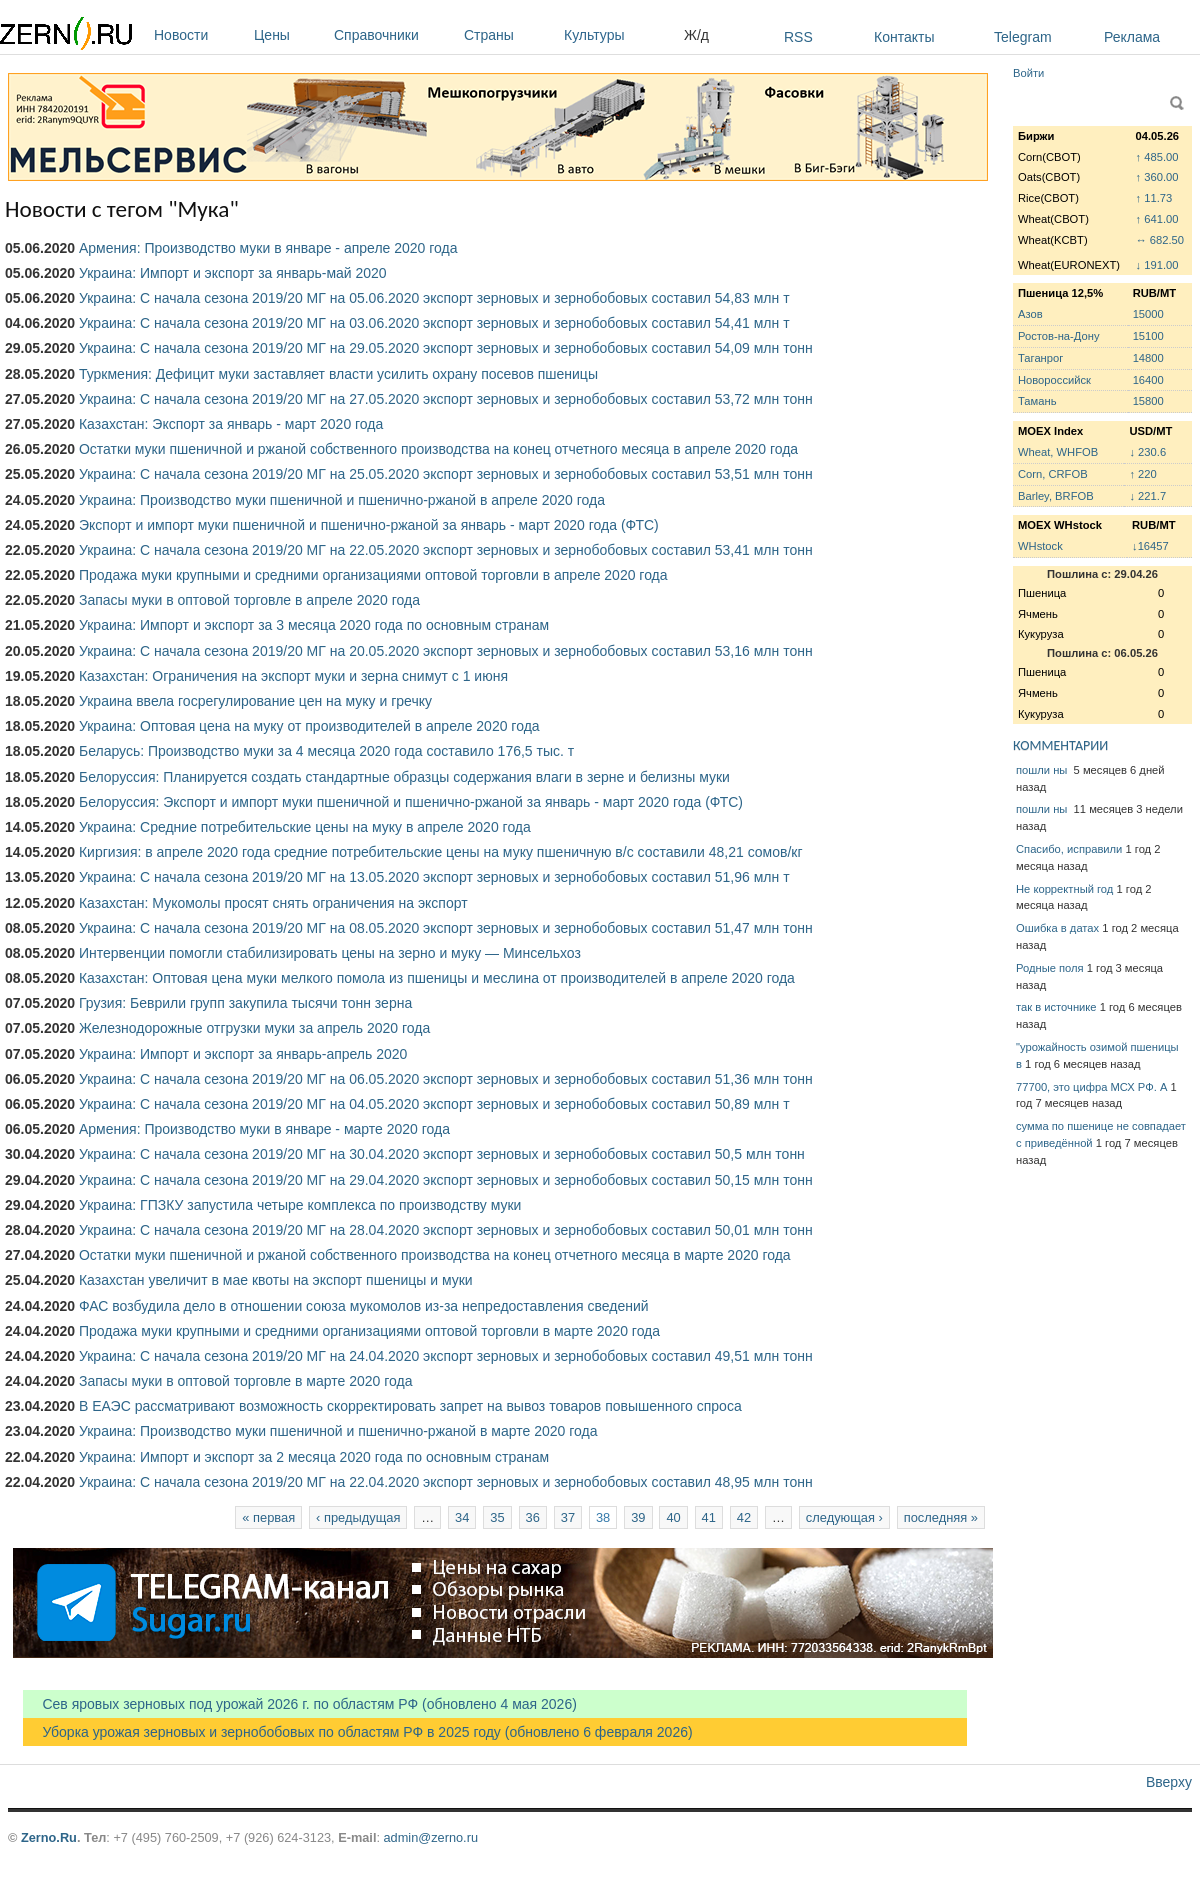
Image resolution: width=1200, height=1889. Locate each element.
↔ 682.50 (1160, 240)
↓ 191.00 (1157, 265)
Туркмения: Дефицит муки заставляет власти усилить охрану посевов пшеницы (338, 374)
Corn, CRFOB (1053, 474)
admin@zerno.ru (431, 1837)
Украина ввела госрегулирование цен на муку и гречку (255, 701)
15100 (1148, 336)
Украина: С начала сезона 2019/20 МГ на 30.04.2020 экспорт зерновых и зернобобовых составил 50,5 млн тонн (442, 1154)
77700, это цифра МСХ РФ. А (1091, 1087)
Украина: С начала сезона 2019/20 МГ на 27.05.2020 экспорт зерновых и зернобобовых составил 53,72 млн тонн (446, 399)
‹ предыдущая (358, 1517)
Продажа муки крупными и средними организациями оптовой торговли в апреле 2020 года (373, 575)
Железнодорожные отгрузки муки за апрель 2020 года (254, 1028)
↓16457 (1150, 546)
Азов (1030, 314)
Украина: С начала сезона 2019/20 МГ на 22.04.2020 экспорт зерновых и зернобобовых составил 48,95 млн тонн (446, 1482)
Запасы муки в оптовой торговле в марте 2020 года (245, 1381)
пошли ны (1043, 770)
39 (638, 1517)
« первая (268, 1517)
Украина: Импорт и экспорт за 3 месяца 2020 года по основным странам (314, 625)
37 (568, 1517)
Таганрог (1040, 358)
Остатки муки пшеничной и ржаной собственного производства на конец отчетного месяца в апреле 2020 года (438, 449)
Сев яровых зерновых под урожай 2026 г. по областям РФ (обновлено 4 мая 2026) (300, 1704)
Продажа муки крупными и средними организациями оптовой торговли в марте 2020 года (369, 1331)
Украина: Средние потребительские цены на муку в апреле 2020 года (305, 827)
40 (673, 1517)
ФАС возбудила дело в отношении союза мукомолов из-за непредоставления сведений (364, 1306)
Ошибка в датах (1057, 928)
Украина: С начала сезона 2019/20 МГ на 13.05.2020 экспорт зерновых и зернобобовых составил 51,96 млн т (434, 877)
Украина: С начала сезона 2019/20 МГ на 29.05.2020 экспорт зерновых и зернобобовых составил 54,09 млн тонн (446, 348)
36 (533, 1517)
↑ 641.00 (1157, 219)
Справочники (394, 35)
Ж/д (696, 35)
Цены (289, 35)
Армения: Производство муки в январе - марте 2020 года (264, 1129)
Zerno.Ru (49, 1837)
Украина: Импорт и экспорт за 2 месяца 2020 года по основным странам (314, 1457)
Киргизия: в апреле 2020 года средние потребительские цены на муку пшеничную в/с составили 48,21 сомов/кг (441, 852)
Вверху (1169, 1782)
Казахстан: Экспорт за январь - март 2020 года (231, 424)
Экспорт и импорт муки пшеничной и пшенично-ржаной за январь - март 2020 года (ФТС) (369, 525)
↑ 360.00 (1157, 177)
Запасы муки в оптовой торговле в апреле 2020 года (249, 600)
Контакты (904, 37)
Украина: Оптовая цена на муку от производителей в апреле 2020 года (309, 726)
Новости (199, 35)
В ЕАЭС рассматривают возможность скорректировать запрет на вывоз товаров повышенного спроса (410, 1406)
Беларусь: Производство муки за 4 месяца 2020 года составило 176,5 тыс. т (326, 751)
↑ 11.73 (1154, 198)
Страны (509, 35)
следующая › (844, 1517)
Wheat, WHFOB (1058, 452)
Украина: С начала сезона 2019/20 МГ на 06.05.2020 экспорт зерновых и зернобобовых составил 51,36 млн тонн (446, 1079)
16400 (1148, 380)
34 (462, 1517)
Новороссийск (1054, 380)
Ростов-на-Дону (1059, 336)
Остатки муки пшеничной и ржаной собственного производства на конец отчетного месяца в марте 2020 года (435, 1255)
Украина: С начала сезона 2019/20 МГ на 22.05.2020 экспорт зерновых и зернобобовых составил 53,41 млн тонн (446, 550)
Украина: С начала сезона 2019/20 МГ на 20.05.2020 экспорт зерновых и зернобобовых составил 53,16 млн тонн (446, 651)
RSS (798, 37)
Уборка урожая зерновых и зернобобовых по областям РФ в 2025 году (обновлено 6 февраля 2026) (358, 1732)
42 (744, 1517)
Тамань (1037, 401)
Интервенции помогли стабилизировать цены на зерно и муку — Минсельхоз (330, 953)
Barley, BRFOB (1056, 496)
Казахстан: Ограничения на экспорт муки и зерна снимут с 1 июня (293, 676)
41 (709, 1517)
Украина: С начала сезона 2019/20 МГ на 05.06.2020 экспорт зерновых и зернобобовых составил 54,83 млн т (434, 298)
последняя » (941, 1517)
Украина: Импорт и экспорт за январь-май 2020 (233, 273)
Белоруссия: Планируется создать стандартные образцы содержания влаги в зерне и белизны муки (404, 777)
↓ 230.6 (1147, 452)
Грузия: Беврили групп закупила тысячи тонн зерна (245, 1003)
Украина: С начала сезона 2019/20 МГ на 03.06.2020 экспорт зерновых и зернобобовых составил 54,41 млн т (434, 323)
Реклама (1132, 37)
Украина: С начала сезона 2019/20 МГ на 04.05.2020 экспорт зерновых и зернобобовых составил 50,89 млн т (434, 1104)
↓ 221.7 (1147, 496)
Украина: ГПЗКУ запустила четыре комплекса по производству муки (300, 1205)
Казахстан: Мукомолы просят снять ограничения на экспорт (273, 903)
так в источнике (1056, 1007)
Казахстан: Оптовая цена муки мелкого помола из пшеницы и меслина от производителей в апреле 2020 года (437, 978)
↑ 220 (1142, 474)
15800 (1148, 401)
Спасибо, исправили (1069, 849)
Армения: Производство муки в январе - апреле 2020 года (268, 248)
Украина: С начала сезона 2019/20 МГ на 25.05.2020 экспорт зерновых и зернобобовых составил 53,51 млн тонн (446, 474)
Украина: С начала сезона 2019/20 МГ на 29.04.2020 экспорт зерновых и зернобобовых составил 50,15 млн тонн (446, 1180)
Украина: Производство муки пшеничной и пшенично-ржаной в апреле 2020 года (342, 500)
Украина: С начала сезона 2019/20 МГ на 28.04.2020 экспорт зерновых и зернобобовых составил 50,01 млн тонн (446, 1230)
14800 (1148, 358)
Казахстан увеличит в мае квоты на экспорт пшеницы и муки (276, 1280)
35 (497, 1517)
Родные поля (1050, 968)
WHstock (1040, 546)
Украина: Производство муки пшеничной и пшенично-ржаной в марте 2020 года (338, 1431)
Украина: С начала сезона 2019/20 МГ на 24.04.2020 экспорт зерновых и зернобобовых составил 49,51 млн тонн (446, 1356)
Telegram (1023, 37)
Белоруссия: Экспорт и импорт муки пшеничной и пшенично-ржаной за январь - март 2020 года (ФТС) (411, 802)
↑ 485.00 (1157, 157)
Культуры (619, 35)
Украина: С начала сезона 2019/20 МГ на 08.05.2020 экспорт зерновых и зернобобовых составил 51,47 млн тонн (446, 928)
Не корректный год (1064, 889)
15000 (1148, 314)
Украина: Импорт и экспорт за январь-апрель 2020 (243, 1054)
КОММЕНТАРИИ (1060, 745)
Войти (1028, 73)
